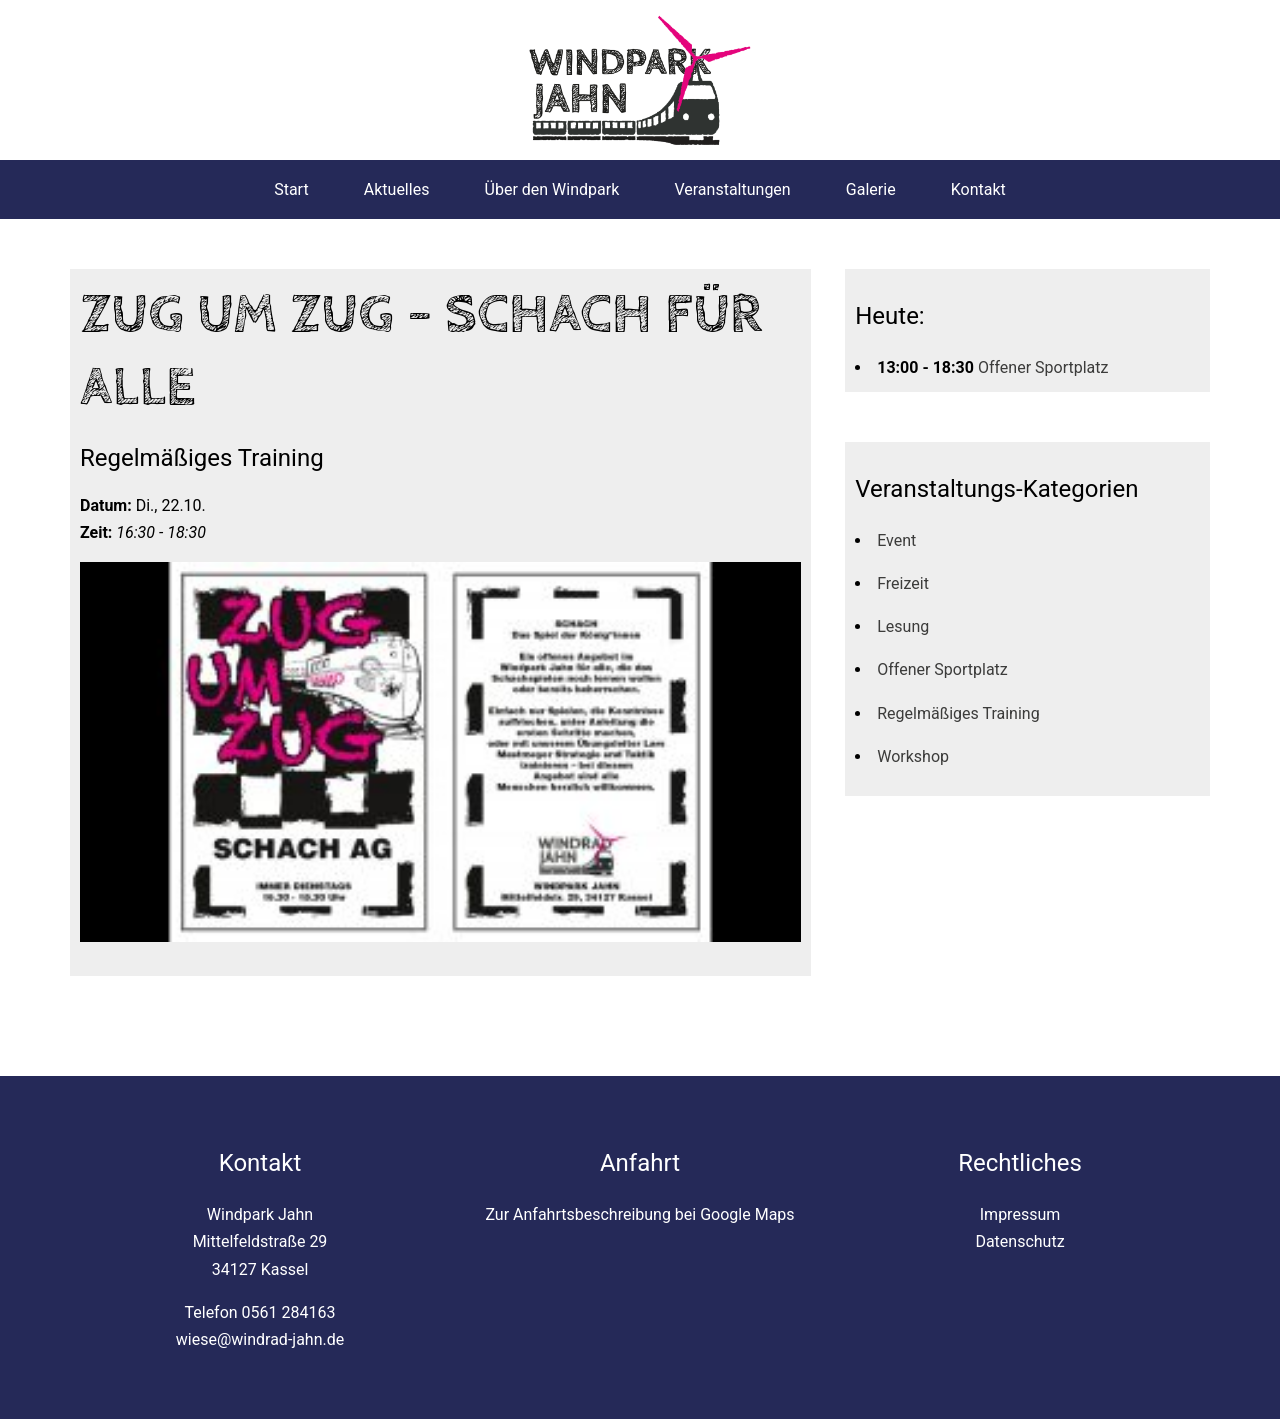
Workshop (913, 756)
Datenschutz (1019, 1241)
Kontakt (978, 189)
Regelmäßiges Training (958, 713)
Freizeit (903, 583)
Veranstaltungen (732, 189)
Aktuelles (397, 189)
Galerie (871, 189)
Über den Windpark (552, 189)
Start (291, 189)
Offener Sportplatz (1043, 367)
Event (896, 540)
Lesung (903, 626)
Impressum (1020, 1214)
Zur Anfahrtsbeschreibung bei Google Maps (639, 1214)
